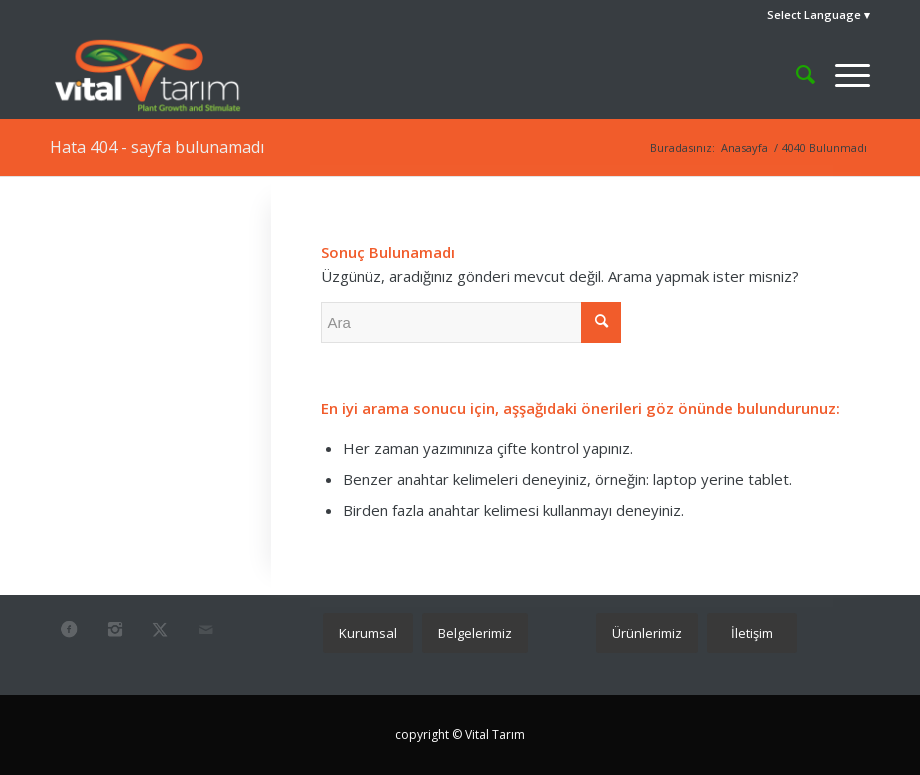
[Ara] (795, 74)
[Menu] (842, 74)
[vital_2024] (148, 74)
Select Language (814, 14)
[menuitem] (813, 15)
